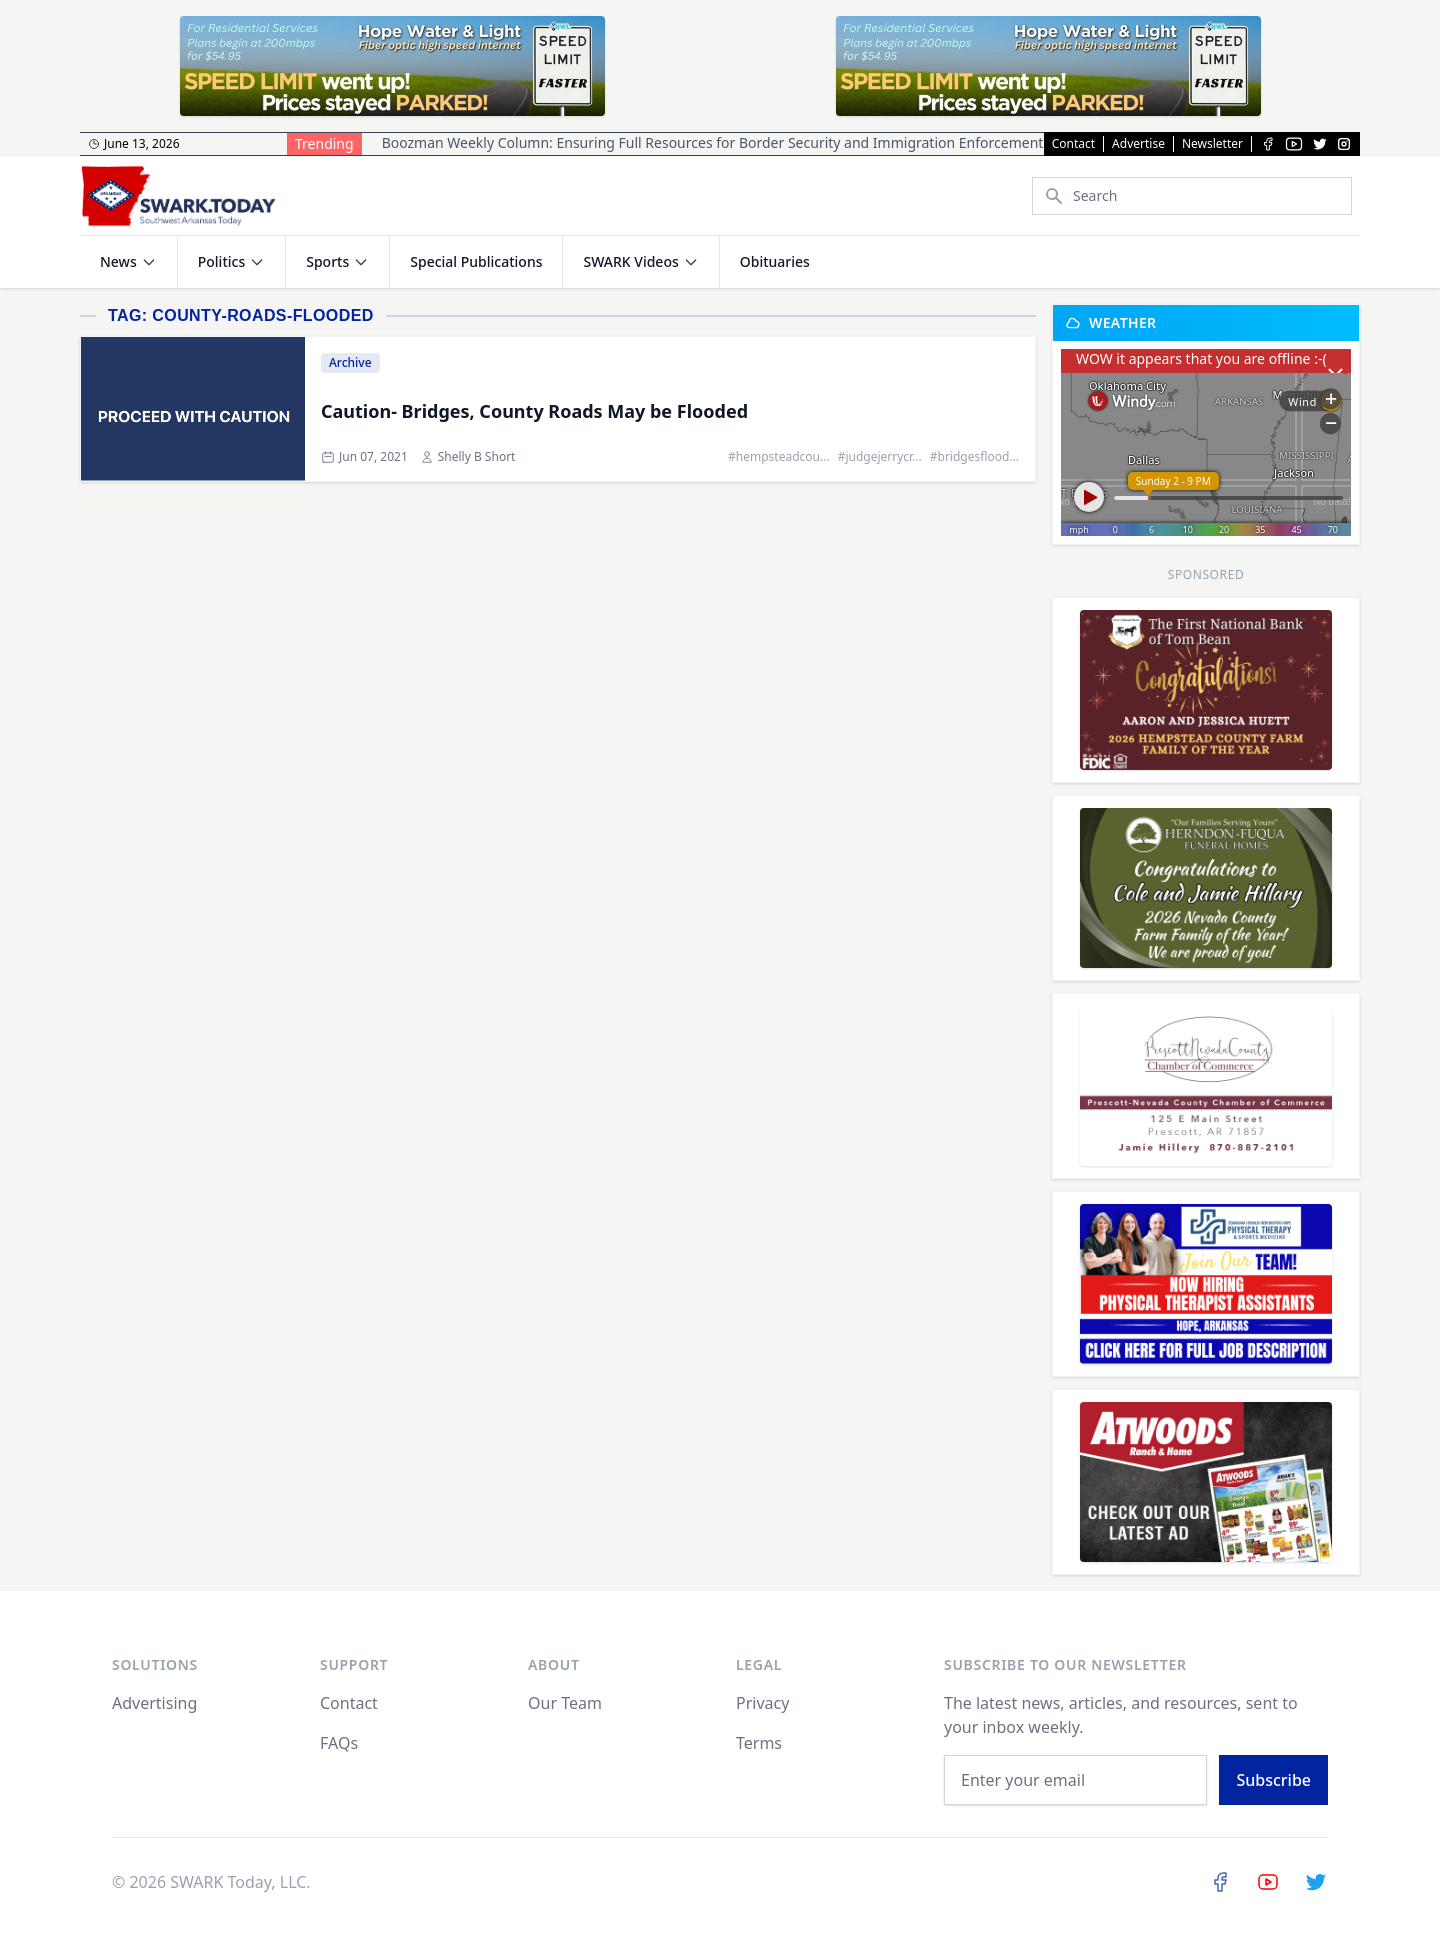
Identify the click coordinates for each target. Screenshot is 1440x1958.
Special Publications (476, 261)
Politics (221, 261)
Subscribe (1273, 1780)
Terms (759, 1743)
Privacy (762, 1703)
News (118, 261)
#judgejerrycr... (880, 457)
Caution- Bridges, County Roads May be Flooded (534, 411)
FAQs (339, 1743)
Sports (327, 261)
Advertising (154, 1703)
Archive (350, 362)
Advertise (1138, 144)
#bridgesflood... (974, 457)
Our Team (565, 1703)
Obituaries (775, 261)
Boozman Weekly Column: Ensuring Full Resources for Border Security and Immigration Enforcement (713, 142)
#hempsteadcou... (779, 457)
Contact (1073, 144)
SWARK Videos (630, 261)
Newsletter (1212, 144)
